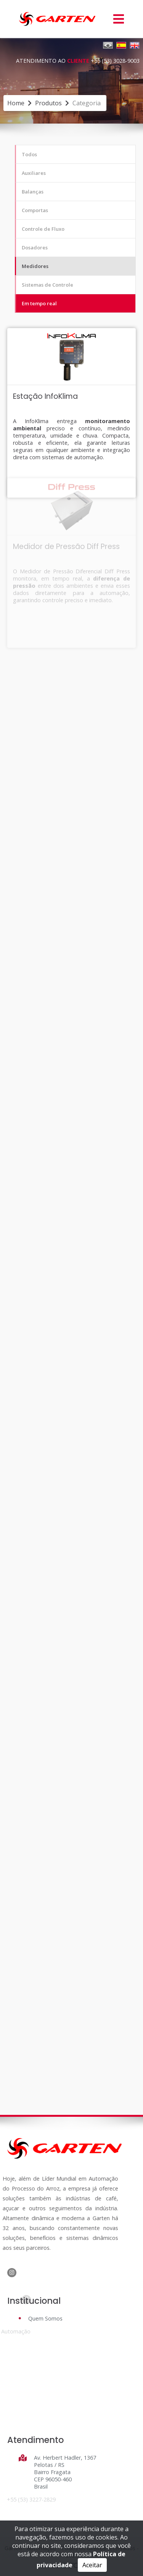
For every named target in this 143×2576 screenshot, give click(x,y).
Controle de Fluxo (43, 228)
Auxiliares (34, 173)
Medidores (35, 266)
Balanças (32, 191)
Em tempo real (38, 303)
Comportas (35, 210)
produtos (48, 103)
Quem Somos (45, 2318)
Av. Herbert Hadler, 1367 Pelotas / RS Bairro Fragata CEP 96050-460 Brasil (65, 2472)
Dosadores (35, 247)
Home (15, 103)
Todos (29, 154)
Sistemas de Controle (47, 284)
